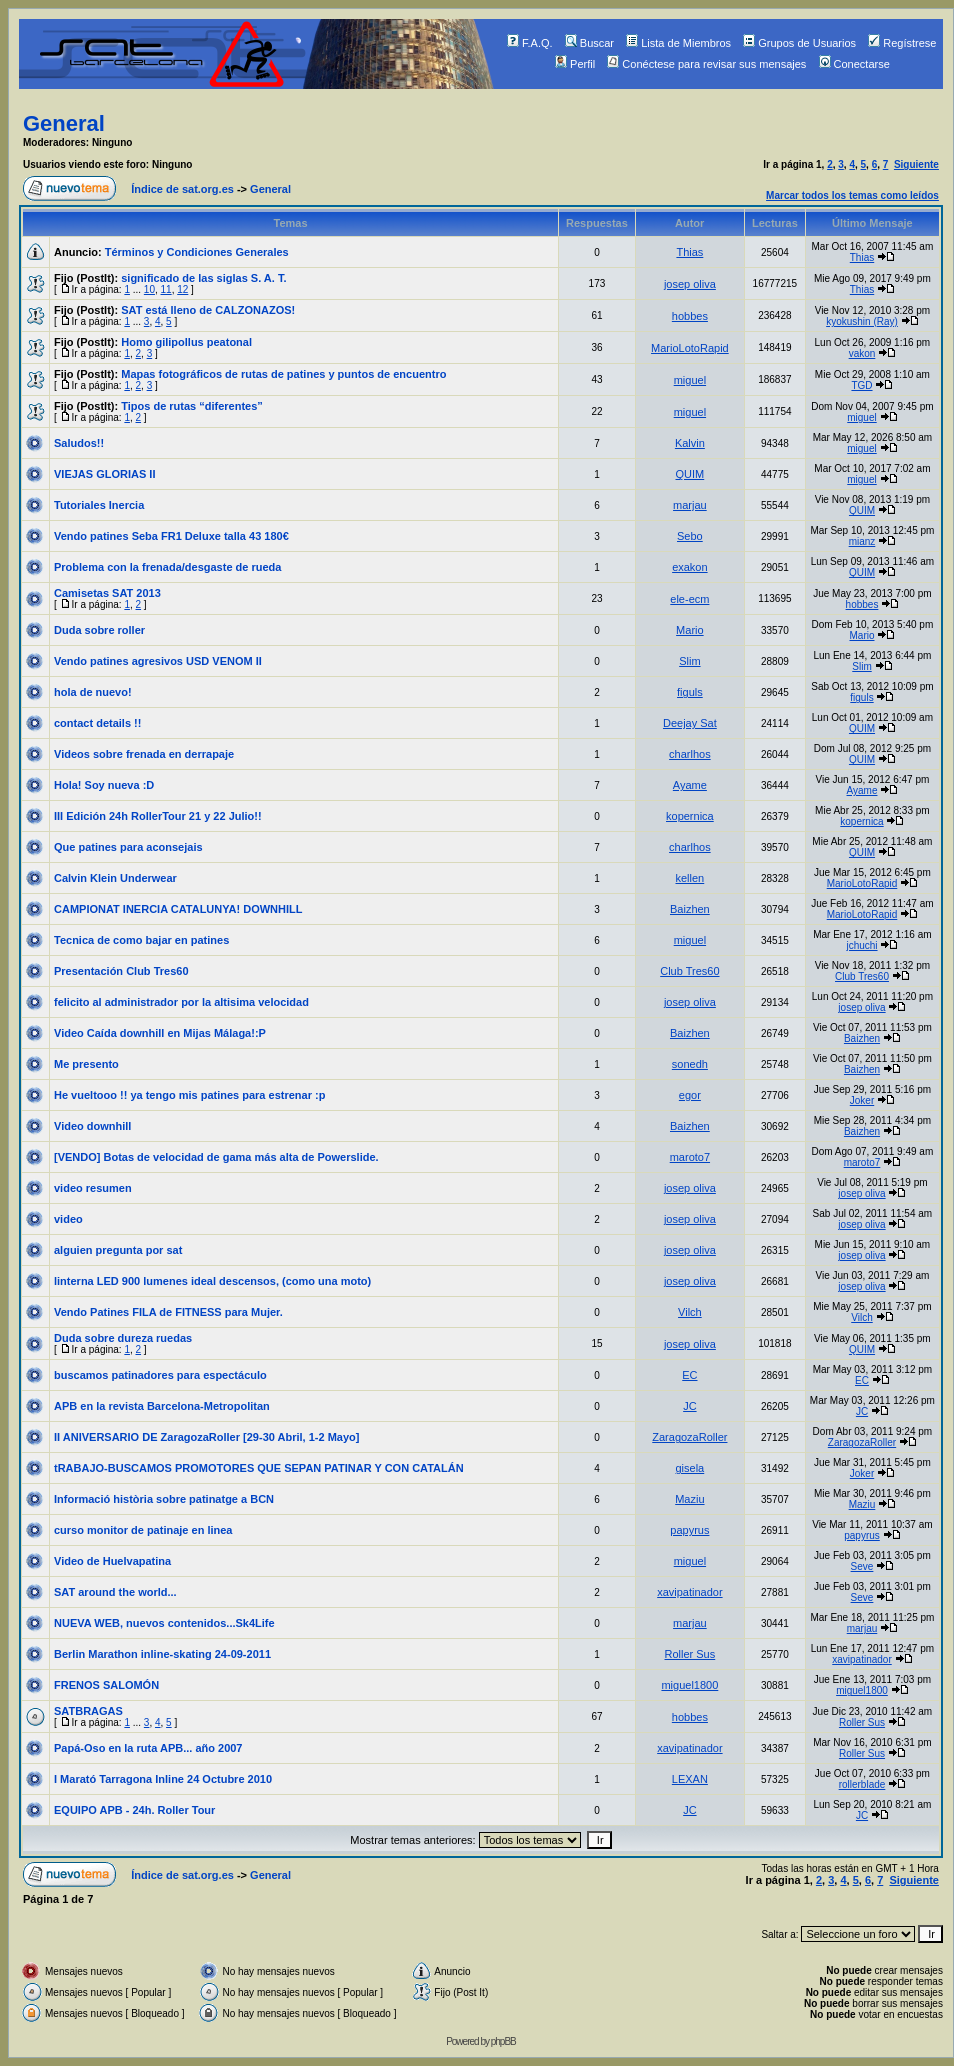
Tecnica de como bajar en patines (141, 940)
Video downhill (92, 1126)
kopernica (690, 816)
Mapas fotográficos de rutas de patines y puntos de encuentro (283, 374)
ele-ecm (689, 599)
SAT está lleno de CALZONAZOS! (208, 310)
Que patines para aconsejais (128, 847)
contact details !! (97, 723)
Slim (689, 661)
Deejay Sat (690, 723)
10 (149, 289)
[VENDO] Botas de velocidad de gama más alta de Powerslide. (216, 1157)
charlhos (690, 754)
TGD (861, 385)
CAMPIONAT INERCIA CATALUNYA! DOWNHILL (178, 909)
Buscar (589, 43)
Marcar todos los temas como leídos (852, 195)
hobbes (690, 316)
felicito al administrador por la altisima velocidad (181, 1002)
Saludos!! (79, 443)
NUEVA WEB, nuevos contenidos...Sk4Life (164, 1623)
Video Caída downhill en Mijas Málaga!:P (160, 1033)
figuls (690, 692)
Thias (689, 252)
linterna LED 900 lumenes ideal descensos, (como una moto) (212, 1281)
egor (690, 1095)
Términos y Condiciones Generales (197, 252)
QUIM (690, 474)
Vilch (690, 1312)
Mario (690, 630)
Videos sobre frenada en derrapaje (144, 754)
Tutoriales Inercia (99, 505)
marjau (690, 505)
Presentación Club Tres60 (121, 971)
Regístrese (902, 43)
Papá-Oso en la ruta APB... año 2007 (148, 1748)
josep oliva (690, 284)
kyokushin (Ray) (862, 321)
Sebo (690, 536)
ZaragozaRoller (689, 1437)
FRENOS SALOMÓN (106, 1685)
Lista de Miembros (678, 43)
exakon (689, 567)
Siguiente (916, 164)
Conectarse (854, 64)
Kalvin (690, 443)
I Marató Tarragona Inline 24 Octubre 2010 (163, 1779)
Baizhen (690, 909)
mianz (862, 541)
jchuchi (861, 945)
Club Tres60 (689, 971)
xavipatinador (689, 1592)
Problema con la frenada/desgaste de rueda (167, 567)
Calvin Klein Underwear (115, 878)
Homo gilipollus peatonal (186, 342)
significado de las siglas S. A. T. (203, 278)
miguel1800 (689, 1685)
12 (182, 289)
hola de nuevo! (93, 692)
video (68, 1219)
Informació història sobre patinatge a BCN (164, 1499)
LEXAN (690, 1779)
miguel (690, 380)
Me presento (86, 1064)
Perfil (575, 64)
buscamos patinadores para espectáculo (160, 1375)
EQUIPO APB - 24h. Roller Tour (134, 1810)
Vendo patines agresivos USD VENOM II (158, 661)
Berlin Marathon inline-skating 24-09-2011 (162, 1654)
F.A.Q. (530, 43)
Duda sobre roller (99, 630)
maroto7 (690, 1157)
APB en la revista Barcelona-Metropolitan (162, 1406)
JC (689, 1406)
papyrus (689, 1530)
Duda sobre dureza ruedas (123, 1338)
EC (689, 1375)
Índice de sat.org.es (182, 189)
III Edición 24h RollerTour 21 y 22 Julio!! (158, 816)
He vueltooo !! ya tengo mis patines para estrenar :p (189, 1095)
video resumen (93, 1188)
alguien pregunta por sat (118, 1250)
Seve (862, 1566)
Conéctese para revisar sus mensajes (706, 64)
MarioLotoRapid (690, 348)
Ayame (690, 785)
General (64, 123)
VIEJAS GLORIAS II (104, 474)
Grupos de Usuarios (799, 43)
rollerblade (862, 1784)
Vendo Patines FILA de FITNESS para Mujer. (168, 1312)
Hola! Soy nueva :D (104, 785)
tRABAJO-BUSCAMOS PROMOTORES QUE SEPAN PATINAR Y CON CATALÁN (259, 1468)
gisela (690, 1468)
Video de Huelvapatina (112, 1561)
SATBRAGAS (88, 1711)
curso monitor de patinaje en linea (143, 1530)
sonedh (690, 1064)
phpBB (503, 2041)
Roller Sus (690, 1654)
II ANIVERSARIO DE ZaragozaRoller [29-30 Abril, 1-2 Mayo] (206, 1437)
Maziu (689, 1499)
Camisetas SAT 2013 (107, 593)
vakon (862, 353)
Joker (862, 1100)
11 (166, 289)
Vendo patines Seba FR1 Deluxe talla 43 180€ (171, 536)
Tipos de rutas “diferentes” (192, 406)
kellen (690, 878)
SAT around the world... (115, 1592)
